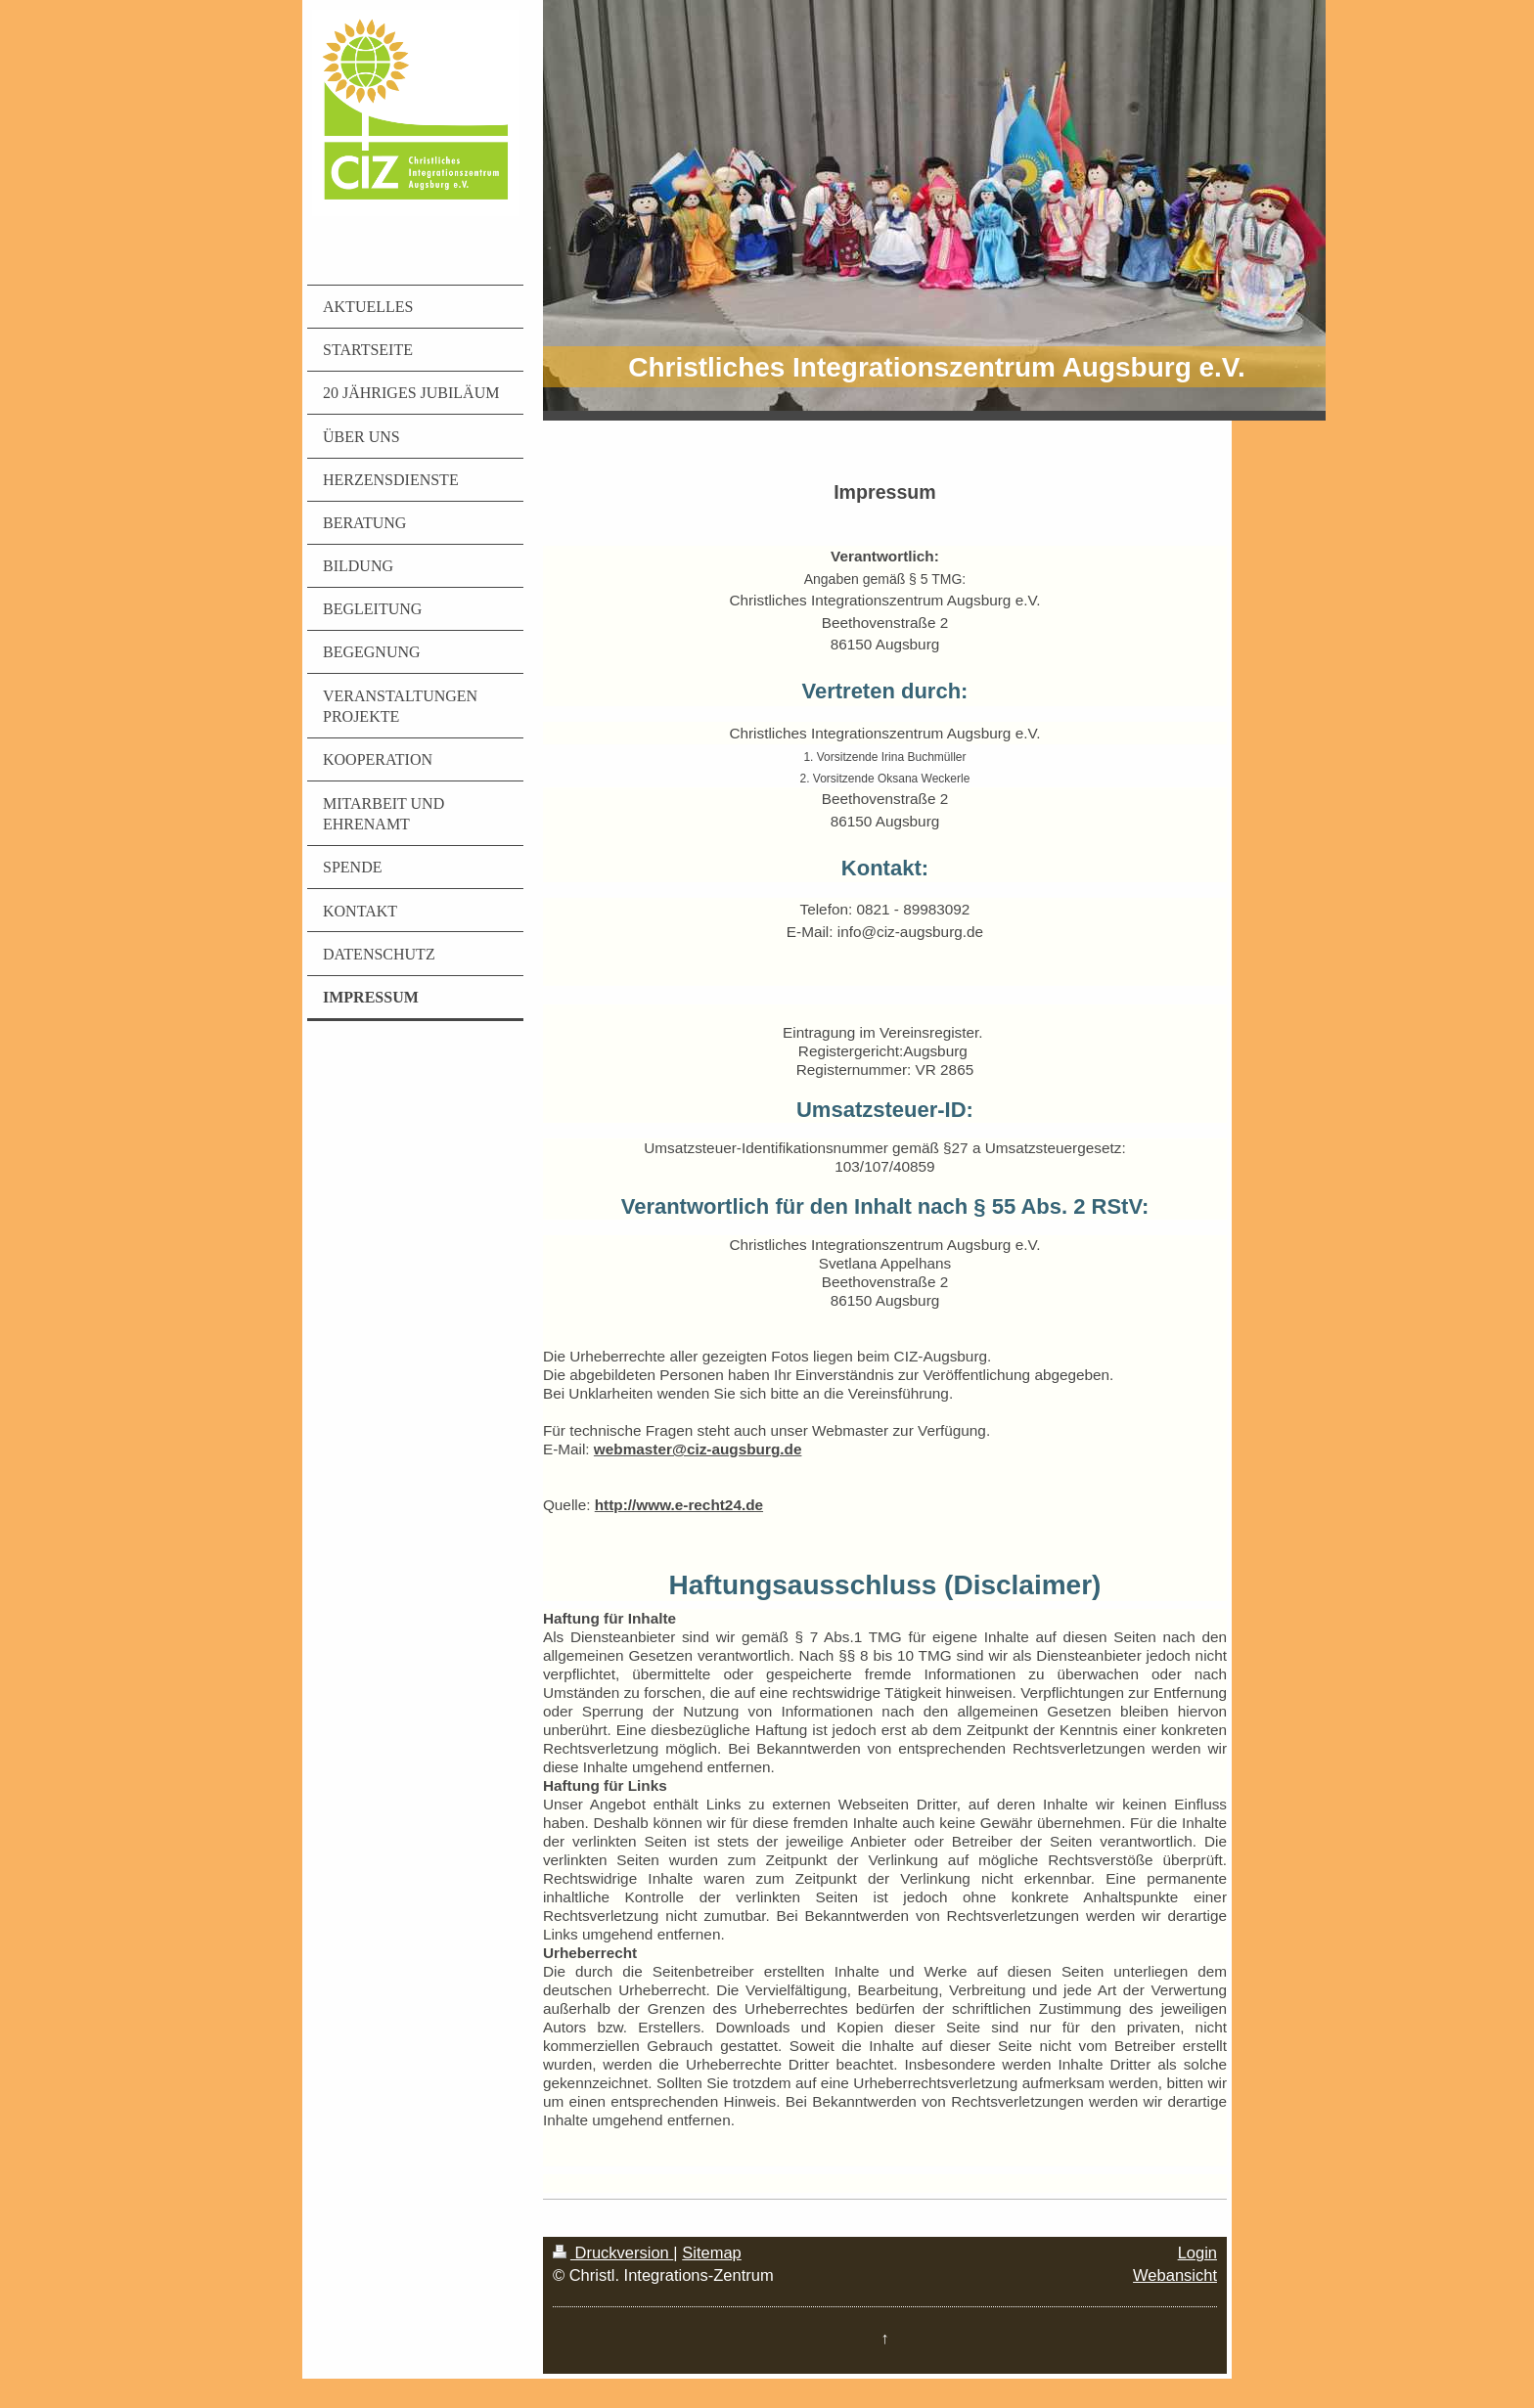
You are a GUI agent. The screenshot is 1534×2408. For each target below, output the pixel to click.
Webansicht (1175, 2275)
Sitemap (712, 2252)
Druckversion (613, 2252)
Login (1197, 2252)
